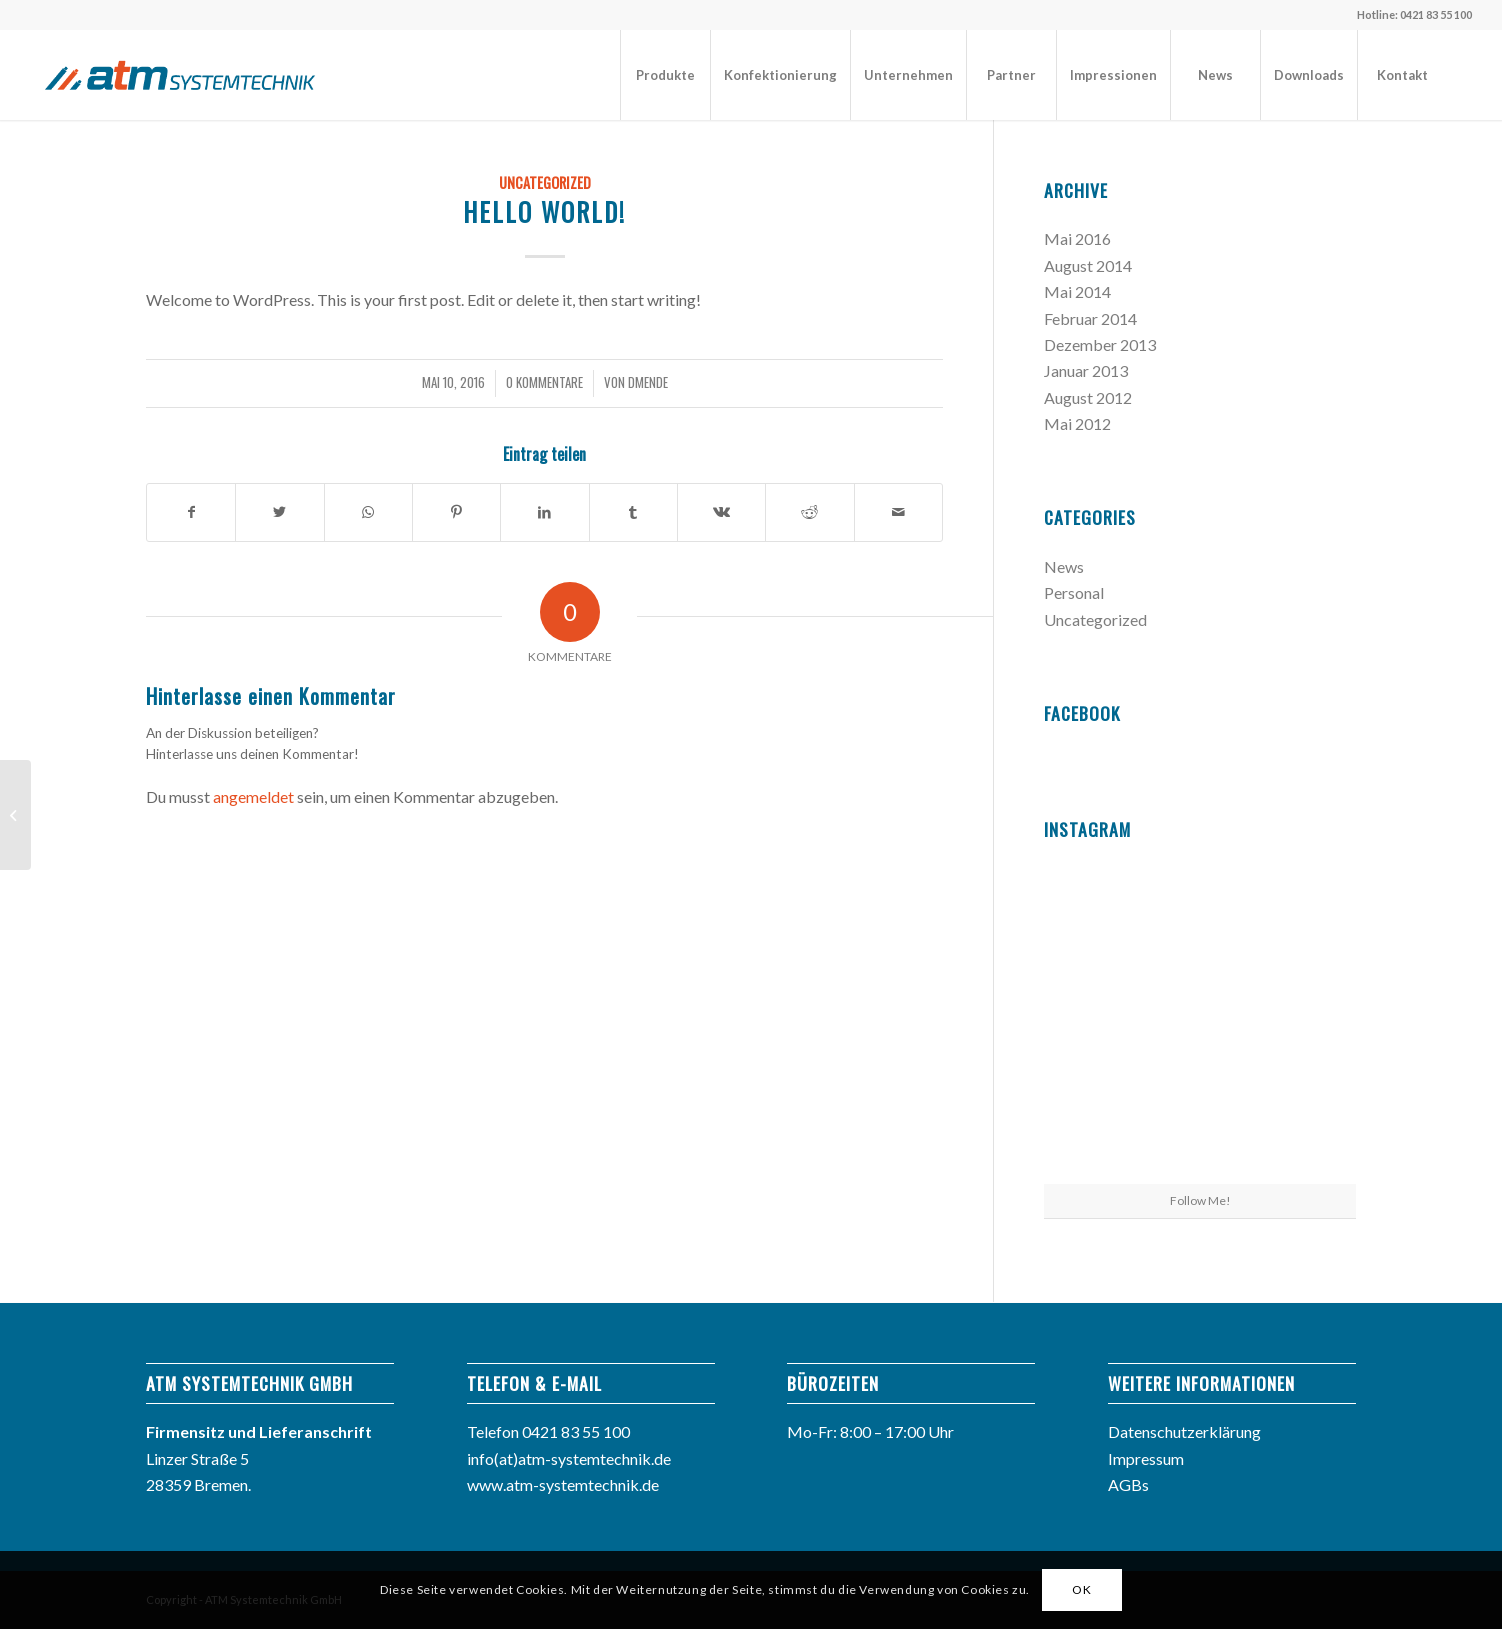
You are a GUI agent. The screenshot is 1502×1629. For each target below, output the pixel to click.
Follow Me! (1200, 1200)
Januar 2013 (1086, 370)
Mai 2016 (1077, 238)
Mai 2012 (1077, 423)
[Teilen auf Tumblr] (633, 512)
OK (1081, 1589)
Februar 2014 (1090, 318)
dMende (648, 382)
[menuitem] (665, 75)
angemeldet (253, 796)
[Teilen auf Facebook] (191, 512)
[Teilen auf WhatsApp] (368, 512)
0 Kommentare (544, 382)
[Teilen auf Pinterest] (456, 512)
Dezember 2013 (1100, 344)
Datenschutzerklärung (1184, 1431)
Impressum (1146, 1458)
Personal (1074, 592)
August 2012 (1088, 397)
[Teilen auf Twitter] (279, 512)
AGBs (1128, 1484)
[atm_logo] (180, 75)
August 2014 (1088, 265)
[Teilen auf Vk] (721, 512)
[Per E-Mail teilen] (898, 512)
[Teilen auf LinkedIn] (544, 512)
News (1064, 566)
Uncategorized (545, 182)
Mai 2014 (1077, 291)
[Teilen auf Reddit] (809, 512)
